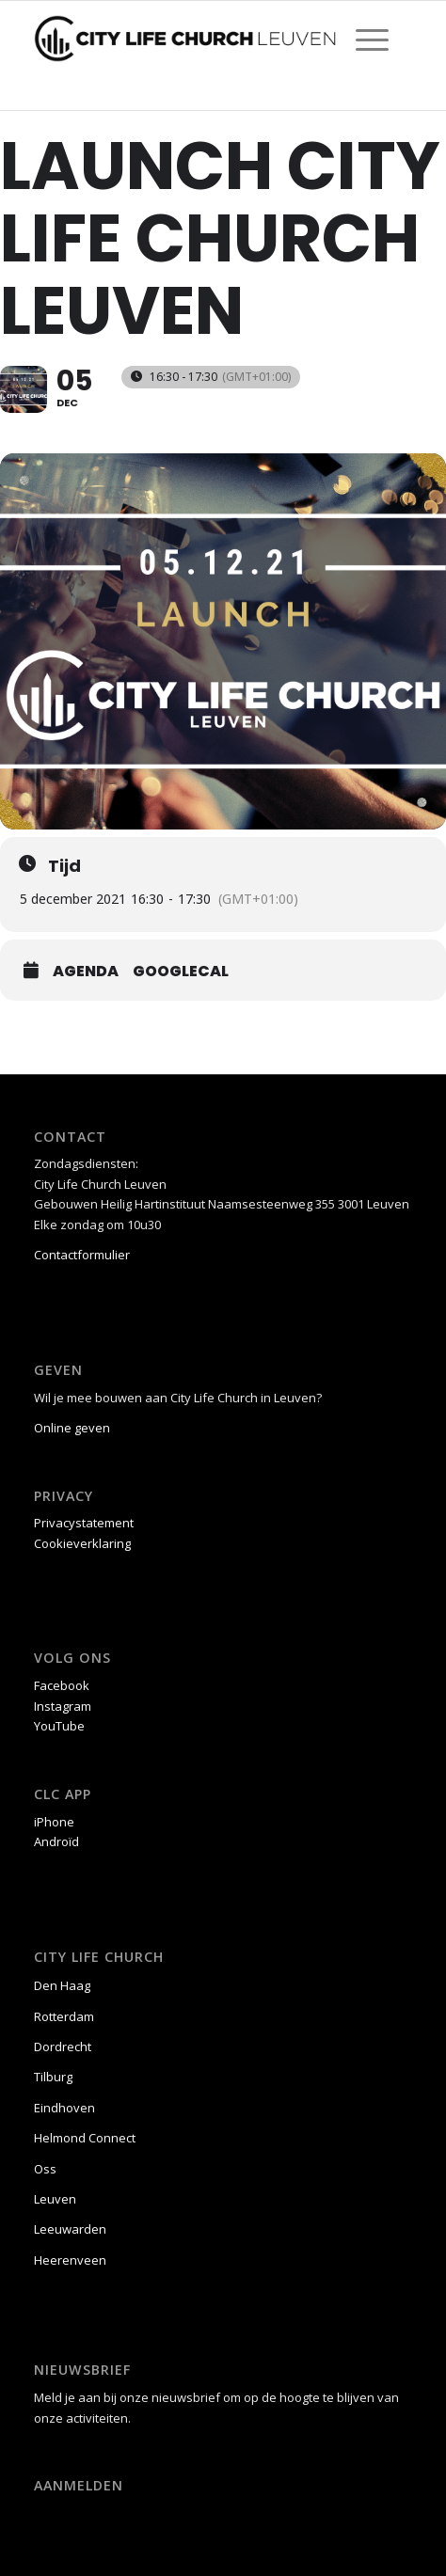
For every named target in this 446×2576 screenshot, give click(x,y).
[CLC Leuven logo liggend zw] (185, 38)
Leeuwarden (70, 2228)
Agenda (86, 971)
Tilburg (53, 2076)
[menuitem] (363, 38)
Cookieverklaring (82, 1543)
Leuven (55, 2198)
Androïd (56, 1841)
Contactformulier (82, 1254)
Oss (45, 2168)
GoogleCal (181, 971)
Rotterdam (64, 2016)
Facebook (61, 1685)
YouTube (59, 1725)
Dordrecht (62, 2046)
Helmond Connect (84, 2137)
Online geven (72, 1427)
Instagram (62, 1706)
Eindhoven (64, 2107)
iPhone (54, 1821)
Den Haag (62, 1985)
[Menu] (363, 38)
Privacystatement (84, 1522)
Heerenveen (70, 2260)
